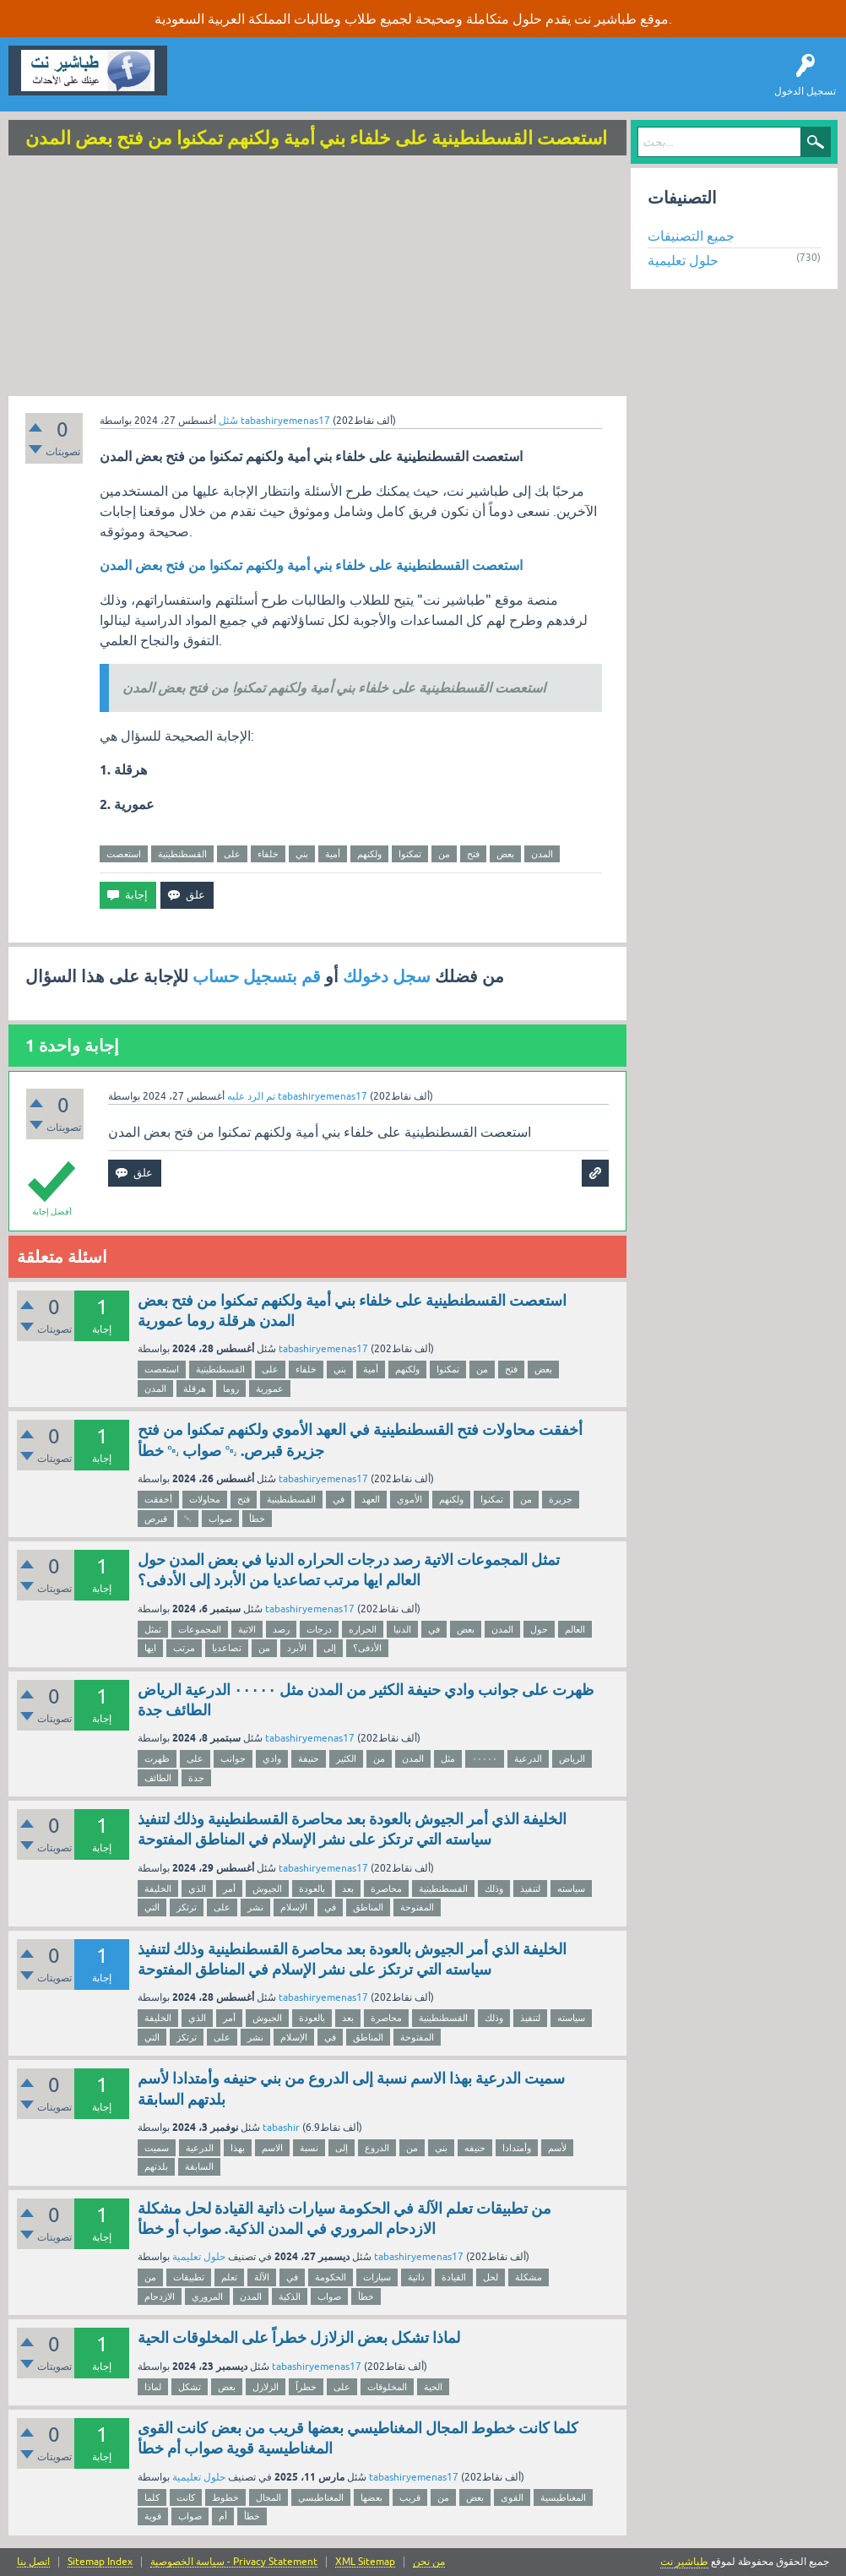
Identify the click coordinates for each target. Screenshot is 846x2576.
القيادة (454, 2277)
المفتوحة (417, 1907)
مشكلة (528, 2277)
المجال (268, 2497)
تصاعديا (226, 1648)
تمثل (152, 1629)
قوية (152, 2516)
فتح (473, 854)
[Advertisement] (317, 278)
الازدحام (159, 2296)
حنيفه (474, 2148)
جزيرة (560, 1499)
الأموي (409, 1499)
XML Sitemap (365, 2562)
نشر (255, 1907)
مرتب (184, 1648)
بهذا (237, 2148)
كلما (152, 2497)
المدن (542, 854)
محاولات (204, 1499)
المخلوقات (387, 2387)
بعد (348, 1888)
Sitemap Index (100, 2562)
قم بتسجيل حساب (257, 976)
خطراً (306, 2387)
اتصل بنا (33, 2562)
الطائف (157, 1778)
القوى (512, 2497)
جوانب (233, 1758)
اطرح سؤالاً (274, 83)
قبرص (155, 1519)
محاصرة (386, 1888)
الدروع (377, 2148)
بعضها (371, 2497)
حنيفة (308, 1758)
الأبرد (296, 1648)
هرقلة (194, 1388)
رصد (281, 1629)
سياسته (571, 1888)
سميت (156, 2148)
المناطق (368, 1907)
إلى (329, 1648)
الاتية (247, 1629)
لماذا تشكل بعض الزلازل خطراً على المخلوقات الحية (299, 2337)
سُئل (228, 421)
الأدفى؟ (367, 1648)
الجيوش (267, 1888)
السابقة (199, 2166)
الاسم (272, 2148)
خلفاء (268, 854)
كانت (185, 2497)
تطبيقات (188, 2277)
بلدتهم (156, 2166)
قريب (409, 2497)
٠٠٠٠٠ (484, 1758)
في (338, 1499)
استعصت (123, 854)
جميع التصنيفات (691, 235)
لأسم (557, 2148)
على (232, 854)
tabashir (281, 2127)
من (444, 854)
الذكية (290, 2296)
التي (152, 1907)
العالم (575, 1629)
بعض (505, 854)
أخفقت (158, 1499)
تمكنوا (410, 854)
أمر (229, 1888)
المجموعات (199, 1629)
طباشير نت (684, 2562)
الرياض (572, 1758)
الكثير (346, 1758)
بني (302, 854)
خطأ (257, 1519)
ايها (150, 1648)
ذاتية (416, 2277)
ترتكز (186, 1907)
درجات (319, 1629)
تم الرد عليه (251, 1096)
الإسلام (293, 1907)
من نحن (429, 2562)
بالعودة (312, 1888)
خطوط (225, 2497)
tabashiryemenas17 (323, 1349)
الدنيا (402, 1629)
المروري (207, 2296)
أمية (332, 854)
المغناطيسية (563, 2497)
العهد (370, 1499)
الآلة (261, 2277)
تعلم (229, 2277)
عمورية (270, 1388)
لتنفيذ (530, 1888)
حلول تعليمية (198, 2257)
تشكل (189, 2387)
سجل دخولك (387, 976)
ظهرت (157, 1758)
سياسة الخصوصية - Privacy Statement (233, 2562)
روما (231, 1388)
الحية (433, 2387)
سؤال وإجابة (206, 83)
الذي (197, 1888)
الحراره (363, 1629)
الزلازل (265, 2387)
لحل (490, 2277)
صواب (220, 1519)
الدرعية (528, 1758)
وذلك (494, 1888)
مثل (448, 1758)
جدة (196, 1778)
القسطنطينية (182, 854)
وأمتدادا (516, 2148)
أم (223, 2516)
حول (539, 1629)
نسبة (309, 2148)
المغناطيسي (321, 2497)
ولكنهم (369, 854)
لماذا (152, 2387)
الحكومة (330, 2277)
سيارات (377, 2277)
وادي (272, 1758)
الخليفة (157, 1888)
